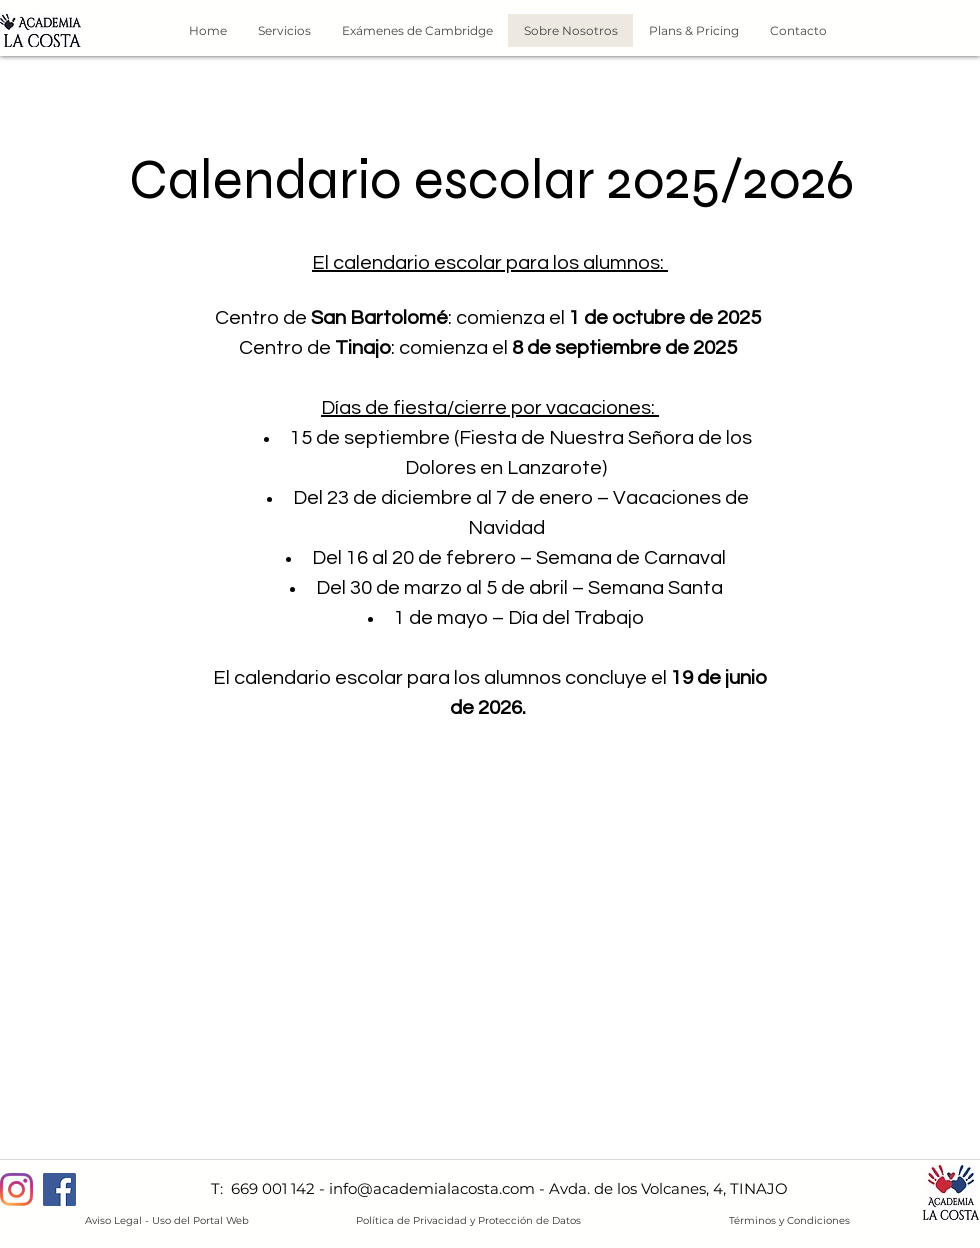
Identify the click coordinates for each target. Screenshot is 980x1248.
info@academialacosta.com (432, 1188)
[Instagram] (16, 1189)
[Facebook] (59, 1189)
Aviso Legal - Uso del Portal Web (167, 1220)
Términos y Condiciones (789, 1220)
